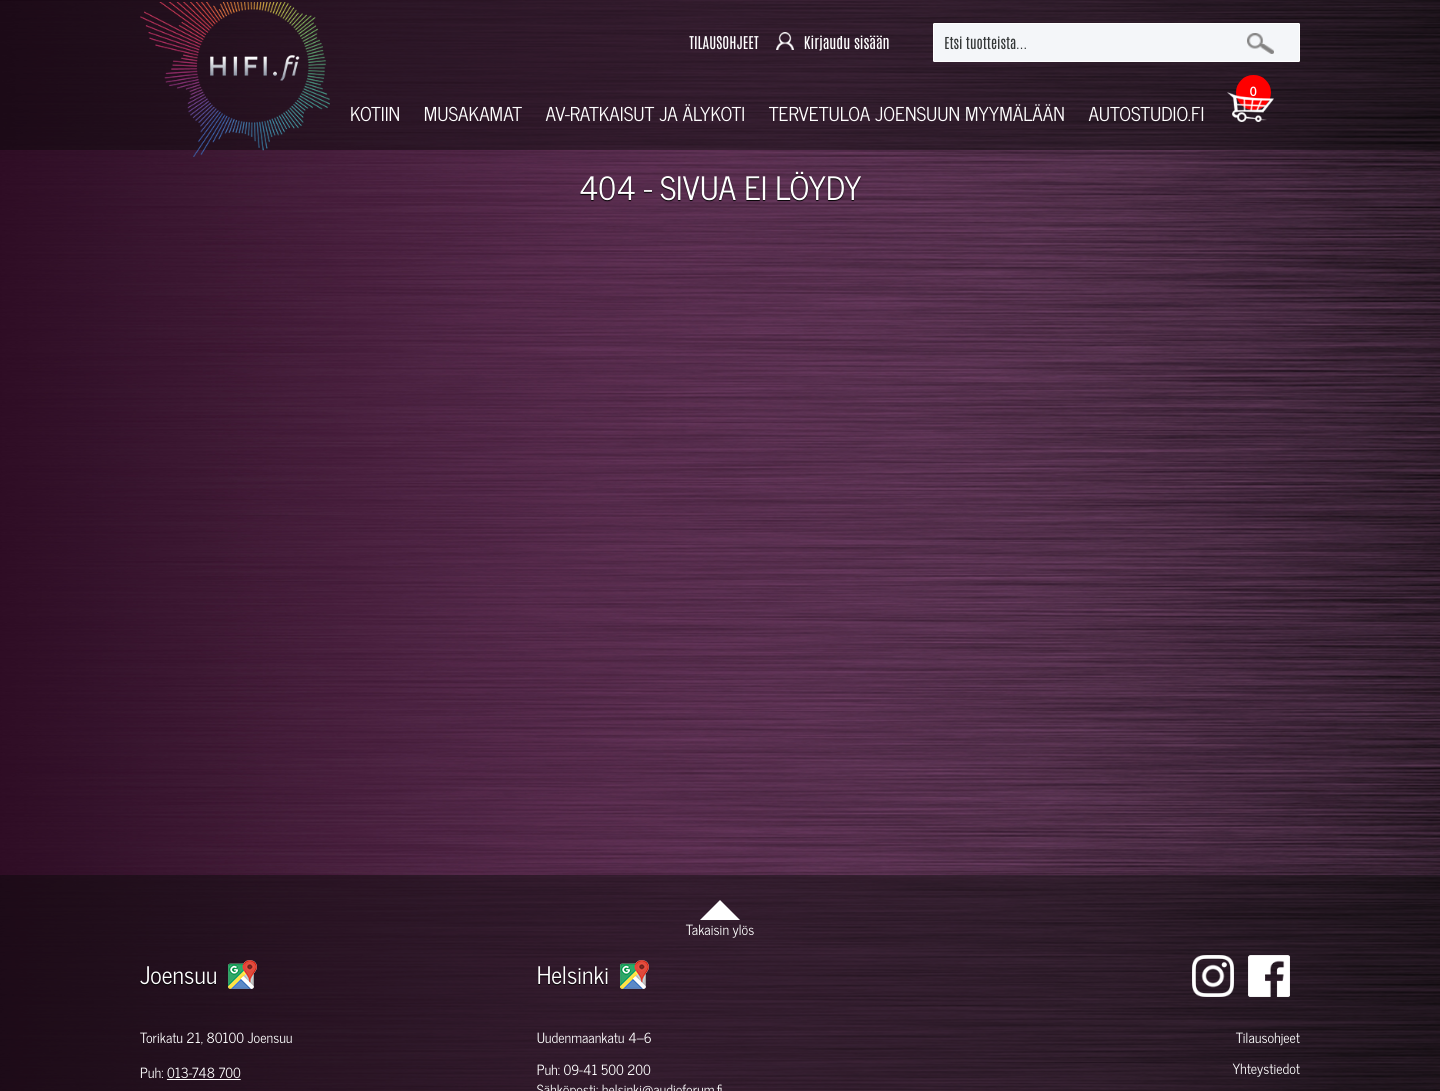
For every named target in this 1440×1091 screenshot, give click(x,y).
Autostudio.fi (1146, 113)
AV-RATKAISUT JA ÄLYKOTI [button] (646, 113)
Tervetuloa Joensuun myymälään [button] (917, 113)
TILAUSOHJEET (723, 42)
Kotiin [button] (375, 113)
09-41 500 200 (607, 1069)
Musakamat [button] (473, 113)
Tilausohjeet (1268, 1037)
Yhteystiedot (1266, 1068)
